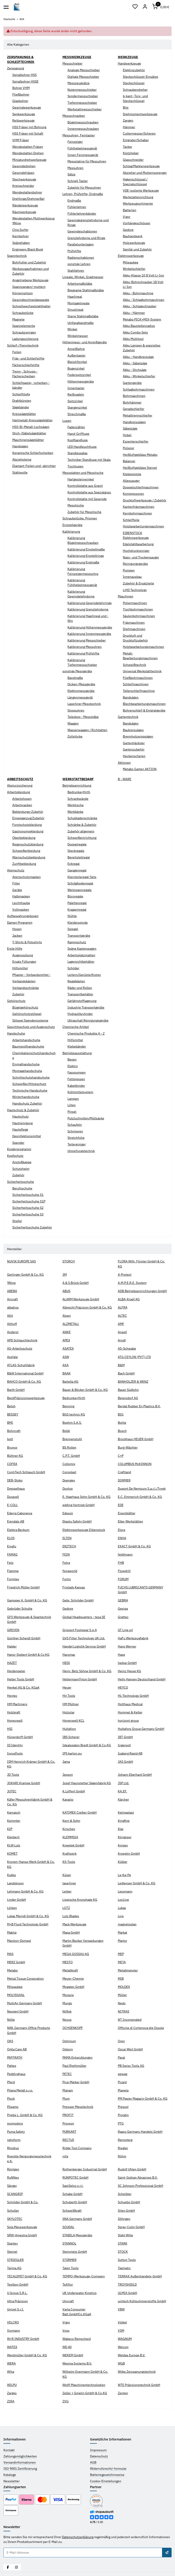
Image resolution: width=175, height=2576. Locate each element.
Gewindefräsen (23, 173)
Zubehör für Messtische (84, 512)
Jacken (17, 935)
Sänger (12, 2186)
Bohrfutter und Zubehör (29, 262)
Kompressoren (133, 494)
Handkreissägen (134, 422)
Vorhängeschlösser (136, 223)
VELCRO (13, 2322)
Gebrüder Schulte (19, 1608)
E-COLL (12, 1505)
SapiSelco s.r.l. (72, 2186)
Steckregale (75, 851)
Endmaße (74, 200)
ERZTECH (69, 1546)
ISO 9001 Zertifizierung (20, 2468)
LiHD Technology (135, 590)
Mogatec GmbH (73, 1987)
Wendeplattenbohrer (27, 192)
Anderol (12, 1332)
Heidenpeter (16, 1671)
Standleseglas (77, 453)
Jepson (67, 1775)
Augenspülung (22, 955)
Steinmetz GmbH (74, 2252)
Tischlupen (75, 466)
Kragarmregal (76, 909)
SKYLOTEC (14, 2219)
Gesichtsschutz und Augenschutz (31, 1027)
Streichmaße (76, 414)
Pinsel (71, 1112)
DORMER (124, 1480)
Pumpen (129, 570)
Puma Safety (16, 2132)
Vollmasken (20, 909)
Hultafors (69, 1729)
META (122, 1962)
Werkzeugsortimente (138, 203)
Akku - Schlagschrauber (139, 306)
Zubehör (18, 994)
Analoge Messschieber (83, 70)
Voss (65, 2330)
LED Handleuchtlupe (82, 447)
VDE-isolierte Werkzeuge (141, 190)
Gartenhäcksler (134, 743)
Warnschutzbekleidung (28, 857)
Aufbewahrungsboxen (23, 916)
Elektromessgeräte (81, 691)
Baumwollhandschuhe (28, 1046)
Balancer (129, 461)
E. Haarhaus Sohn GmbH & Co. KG (86, 1497)
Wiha (10, 2372)
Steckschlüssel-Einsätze (140, 77)
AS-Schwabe (127, 1348)
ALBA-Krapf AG (129, 1299)
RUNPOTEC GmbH (75, 2177)
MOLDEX (124, 1987)
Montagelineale (78, 303)
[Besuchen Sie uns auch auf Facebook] (7, 2567)
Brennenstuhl (72, 1439)
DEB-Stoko (15, 1480)
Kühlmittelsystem (80, 1092)
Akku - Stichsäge (135, 370)
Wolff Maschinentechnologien (83, 2385)
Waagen (73, 723)
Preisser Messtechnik (77, 2107)
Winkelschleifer (134, 269)
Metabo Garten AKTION (140, 769)
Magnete (18, 319)
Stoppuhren (75, 710)
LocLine (123, 1900)
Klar (121, 1829)
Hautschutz (20, 1116)
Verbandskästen (24, 981)
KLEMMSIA (70, 1837)
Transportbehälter (80, 994)
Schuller (13, 2210)
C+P (121, 1456)
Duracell (13, 1497)
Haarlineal (74, 297)
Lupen (66, 421)
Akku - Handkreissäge (138, 357)
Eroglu (11, 1546)
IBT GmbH (125, 1737)
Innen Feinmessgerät (82, 155)
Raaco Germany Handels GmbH (140, 2132)
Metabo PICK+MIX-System (142, 319)
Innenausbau (132, 577)
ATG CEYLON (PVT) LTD (134, 1357)
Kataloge (9, 2475)
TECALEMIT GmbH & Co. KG (27, 2276)
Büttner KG (15, 1456)
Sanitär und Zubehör (137, 249)
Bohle (122, 1423)
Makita (11, 1932)
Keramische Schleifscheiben (32, 453)
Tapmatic (124, 2268)
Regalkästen (76, 981)
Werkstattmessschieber (84, 109)
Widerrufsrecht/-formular (108, 2468)
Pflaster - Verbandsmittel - (31, 975)
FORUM (123, 1579)
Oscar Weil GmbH (130, 2049)
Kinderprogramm (19, 1149)
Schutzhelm (20, 1169)
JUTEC (11, 1791)
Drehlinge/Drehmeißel (28, 199)
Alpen (66, 1316)
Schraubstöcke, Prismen (79, 518)
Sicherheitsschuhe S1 (28, 1195)
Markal (122, 1932)
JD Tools (13, 1775)
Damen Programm (19, 922)
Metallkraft (70, 1970)
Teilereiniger (76, 1144)
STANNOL (69, 2243)
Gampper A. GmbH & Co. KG (27, 1600)
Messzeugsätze (78, 83)
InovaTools (15, 1753)
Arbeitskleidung (18, 792)
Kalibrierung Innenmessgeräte (89, 634)
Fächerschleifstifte (25, 365)
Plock (11, 2098)
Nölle (11, 2020)
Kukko (11, 1875)
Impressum (98, 2450)
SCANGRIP (15, 2194)
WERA (11, 2363)
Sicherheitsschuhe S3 (28, 1214)
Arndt (122, 1340)
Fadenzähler (76, 427)
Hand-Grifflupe (78, 434)
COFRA (12, 1464)
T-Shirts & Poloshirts (27, 942)
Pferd (11, 2082)
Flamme (13, 1571)
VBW (121, 2309)
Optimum (69, 2041)
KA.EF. (122, 1791)
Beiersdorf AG (128, 1398)
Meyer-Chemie (73, 1978)
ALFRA (122, 1307)
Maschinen (125, 596)
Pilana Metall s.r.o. (20, 2090)
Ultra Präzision (17, 2301)
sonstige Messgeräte (77, 671)
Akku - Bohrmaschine (138, 293)
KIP (9, 1829)
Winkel (72, 329)
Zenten (123, 2393)
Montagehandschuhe (27, 1071)
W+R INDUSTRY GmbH (23, 2339)
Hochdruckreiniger (136, 551)
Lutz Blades (70, 1916)
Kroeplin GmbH (129, 1853)
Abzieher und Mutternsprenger (145, 173)
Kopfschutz (15, 1156)
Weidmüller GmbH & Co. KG (27, 2355)
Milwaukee (130, 262)
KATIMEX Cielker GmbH (79, 1812)
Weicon (123, 2347)
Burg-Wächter (128, 1447)
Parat (121, 2057)
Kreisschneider (23, 186)
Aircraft (12, 1299)
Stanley (12, 2243)
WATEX (12, 2347)
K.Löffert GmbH (73, 1791)
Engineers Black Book (27, 249)
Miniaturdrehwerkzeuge (29, 160)
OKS (10, 2041)
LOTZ (66, 1908)
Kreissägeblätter (24, 414)
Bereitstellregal (78, 857)
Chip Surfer (20, 230)
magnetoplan (127, 1924)
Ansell (122, 1332)
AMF (121, 1324)
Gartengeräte (132, 383)
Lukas (122, 1908)
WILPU (12, 2385)
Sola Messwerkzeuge (22, 2227)
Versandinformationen (19, 2462)
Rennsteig (125, 2140)
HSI (10, 1729)
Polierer (128, 448)
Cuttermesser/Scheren (139, 133)
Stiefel (17, 1221)
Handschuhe (16, 1033)
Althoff (12, 1324)
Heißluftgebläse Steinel (140, 468)
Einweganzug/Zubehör (28, 818)
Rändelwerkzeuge (25, 205)
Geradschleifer (133, 409)
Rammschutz (76, 942)
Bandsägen (131, 697)
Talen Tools (70, 2268)
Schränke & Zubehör (81, 825)
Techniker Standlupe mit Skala (89, 460)
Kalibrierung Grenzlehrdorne (87, 609)
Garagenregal (76, 870)
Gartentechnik (128, 717)
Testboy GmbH (17, 2284)
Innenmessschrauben (83, 129)
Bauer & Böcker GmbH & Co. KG (85, 1390)
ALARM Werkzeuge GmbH (80, 1299)
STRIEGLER (15, 2260)
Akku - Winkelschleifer (139, 376)
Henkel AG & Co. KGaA (23, 1687)
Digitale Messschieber (83, 77)
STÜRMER (69, 2260)
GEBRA (123, 1600)
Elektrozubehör (134, 70)
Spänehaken (21, 243)
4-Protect (124, 1274)
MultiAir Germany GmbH (24, 2003)
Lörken (12, 1908)
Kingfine (124, 1821)
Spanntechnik (17, 256)
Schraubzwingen (24, 332)
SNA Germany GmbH (77, 2219)
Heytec (12, 1696)
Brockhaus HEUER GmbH (135, 1439)
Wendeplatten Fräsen (27, 147)
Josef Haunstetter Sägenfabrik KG (86, 1783)
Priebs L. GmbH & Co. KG (25, 2115)
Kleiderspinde (77, 922)
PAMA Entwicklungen (77, 2057)
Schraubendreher (135, 90)
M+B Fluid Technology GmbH (27, 1924)
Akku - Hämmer (134, 313)
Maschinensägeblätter (28, 440)
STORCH (68, 1261)
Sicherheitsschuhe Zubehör (32, 1227)
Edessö (67, 1513)
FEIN (66, 1554)
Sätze (71, 174)
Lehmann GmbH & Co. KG (25, 1891)
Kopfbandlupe (77, 440)
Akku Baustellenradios (139, 326)
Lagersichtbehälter (80, 961)
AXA (65, 1365)
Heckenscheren (134, 756)
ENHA (122, 1538)
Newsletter (11, 2481)
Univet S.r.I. (15, 2309)
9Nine (11, 1283)
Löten (71, 1105)
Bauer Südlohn (128, 1390)
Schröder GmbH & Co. (22, 2202)
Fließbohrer (20, 94)
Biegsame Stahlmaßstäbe (85, 290)
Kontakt (9, 2450)
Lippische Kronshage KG (79, 1900)
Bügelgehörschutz (25, 1007)
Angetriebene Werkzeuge (30, 280)
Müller (122, 1995)
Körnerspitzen (22, 293)
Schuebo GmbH (129, 2202)
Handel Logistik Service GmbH (84, 1646)
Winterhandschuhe (25, 1097)
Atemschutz (15, 870)
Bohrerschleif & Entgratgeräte (144, 710)
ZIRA (10, 2401)
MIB (121, 1978)
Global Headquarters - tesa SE (83, 1617)
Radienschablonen (80, 258)
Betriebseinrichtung (76, 785)
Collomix (68, 1464)
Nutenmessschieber (82, 90)
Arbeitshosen (22, 799)
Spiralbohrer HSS (24, 75)
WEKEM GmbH (72, 2355)
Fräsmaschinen (134, 623)
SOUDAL (68, 2227)
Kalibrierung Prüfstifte (83, 653)
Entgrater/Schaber (136, 140)
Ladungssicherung (25, 339)
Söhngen (124, 2219)
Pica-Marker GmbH (75, 2082)
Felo (10, 1563)
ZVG (65, 2401)
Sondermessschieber (82, 96)
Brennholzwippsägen (138, 736)
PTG (121, 2123)
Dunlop (67, 1488)
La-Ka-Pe (124, 1875)
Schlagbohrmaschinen (138, 389)
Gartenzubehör (133, 749)
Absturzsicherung (19, 785)
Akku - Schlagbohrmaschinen (143, 300)
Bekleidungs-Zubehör (27, 812)
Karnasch (13, 1812)
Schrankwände (77, 799)
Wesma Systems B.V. (77, 2363)
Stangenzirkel (77, 407)
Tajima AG (14, 2268)
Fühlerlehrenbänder (81, 213)
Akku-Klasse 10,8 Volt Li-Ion (143, 275)
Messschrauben (73, 116)
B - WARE (124, 779)
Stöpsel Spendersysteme (30, 1020)
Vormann (13, 2330)
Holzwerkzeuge (134, 243)
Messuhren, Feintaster (78, 135)
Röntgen (13, 2169)
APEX (66, 1340)
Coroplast (69, 1472)
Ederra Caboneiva (19, 1513)
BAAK (66, 1373)
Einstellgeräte (72, 525)
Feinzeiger (75, 142)
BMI (10, 1423)
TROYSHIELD (127, 2284)
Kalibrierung (71, 531)
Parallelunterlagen (80, 244)
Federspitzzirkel (79, 375)
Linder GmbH (16, 1900)
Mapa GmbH (71, 1932)
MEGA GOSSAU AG (75, 1954)
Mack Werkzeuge (74, 1924)
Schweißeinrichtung (81, 838)
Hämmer (129, 127)
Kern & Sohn (71, 1821)
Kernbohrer (20, 236)
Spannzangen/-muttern (29, 287)
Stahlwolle (20, 472)
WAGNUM (125, 2339)
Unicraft (68, 2301)
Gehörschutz (16, 1001)
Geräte (17, 890)
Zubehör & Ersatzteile (138, 583)
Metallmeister (128, 1970)
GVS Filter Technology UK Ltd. (83, 1638)
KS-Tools (68, 1862)
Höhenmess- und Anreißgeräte (84, 342)
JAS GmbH (125, 1762)
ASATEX (68, 1348)
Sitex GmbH (126, 2210)
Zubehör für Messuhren (84, 187)
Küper (66, 1875)
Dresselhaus (16, 1488)
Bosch (122, 1431)
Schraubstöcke (22, 313)
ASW (65, 1357)
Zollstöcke (74, 736)
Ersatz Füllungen (24, 961)
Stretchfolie (76, 1138)
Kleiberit (13, 1837)
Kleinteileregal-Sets (81, 877)
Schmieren (75, 1131)
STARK (122, 2243)
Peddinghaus (16, 2074)
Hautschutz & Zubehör (23, 1110)
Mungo (67, 2003)
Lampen (73, 1099)
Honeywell (15, 1720)
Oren (121, 2041)
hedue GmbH (127, 1663)
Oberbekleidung (23, 838)
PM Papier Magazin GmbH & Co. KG (142, 2098)
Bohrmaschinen (134, 396)
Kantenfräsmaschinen (138, 507)
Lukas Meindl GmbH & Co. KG (28, 1916)
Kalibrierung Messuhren (84, 647)
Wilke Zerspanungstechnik (137, 2372)
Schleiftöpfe (21, 394)
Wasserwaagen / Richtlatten (87, 730)
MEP (121, 1954)
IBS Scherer (71, 1737)
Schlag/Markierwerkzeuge (141, 166)
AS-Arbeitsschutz (19, 1348)
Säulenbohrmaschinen (139, 616)
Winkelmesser (77, 336)
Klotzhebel (131, 153)
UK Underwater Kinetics (79, 2293)
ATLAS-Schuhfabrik (21, 1365)
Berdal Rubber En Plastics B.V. (139, 1406)
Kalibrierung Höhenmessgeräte (89, 627)
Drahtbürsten (21, 401)
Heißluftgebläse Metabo (140, 455)
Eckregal (73, 864)
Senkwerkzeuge (23, 114)
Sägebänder (20, 407)
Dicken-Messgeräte (81, 684)
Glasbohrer (20, 101)
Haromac (68, 1655)
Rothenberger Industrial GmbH (84, 2169)
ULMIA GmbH (127, 2293)
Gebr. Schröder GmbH (78, 1600)
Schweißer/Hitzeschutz (29, 1084)
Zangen (128, 120)
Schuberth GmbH (74, 2202)
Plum (66, 2098)
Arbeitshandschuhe (26, 1040)
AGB (93, 2462)
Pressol (123, 2107)
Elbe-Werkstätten (130, 1521)
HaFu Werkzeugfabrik (133, 1638)
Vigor (126, 217)
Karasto (67, 1799)
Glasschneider (133, 160)
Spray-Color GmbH (131, 2227)
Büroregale (75, 896)
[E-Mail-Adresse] (82, 2552)
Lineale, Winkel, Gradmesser (82, 277)
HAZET (12, 1663)
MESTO (67, 1962)
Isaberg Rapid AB (130, 1753)
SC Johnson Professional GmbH (140, 2186)
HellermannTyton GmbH (79, 1679)
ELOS (11, 1538)
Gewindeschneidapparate (30, 300)
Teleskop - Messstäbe (83, 717)
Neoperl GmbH (17, 2011)
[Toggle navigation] (6, 6)
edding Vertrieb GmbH (78, 1505)
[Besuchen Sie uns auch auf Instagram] (16, 2567)
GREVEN (13, 1630)
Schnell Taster (77, 181)
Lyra (121, 1916)
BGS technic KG (73, 1414)
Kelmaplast (126, 1812)
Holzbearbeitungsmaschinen (143, 526)
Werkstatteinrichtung (138, 197)
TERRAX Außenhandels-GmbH (140, 2276)
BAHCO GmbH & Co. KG (24, 1381)
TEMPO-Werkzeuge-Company (83, 2276)
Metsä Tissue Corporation (25, 1978)
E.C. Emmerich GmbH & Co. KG (140, 1497)
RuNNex (13, 2177)
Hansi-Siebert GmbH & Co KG (28, 1655)
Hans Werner (127, 1646)
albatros (13, 1307)
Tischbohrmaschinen (138, 609)
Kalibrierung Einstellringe (85, 556)
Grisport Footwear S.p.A (79, 1630)
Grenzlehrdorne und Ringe (86, 238)
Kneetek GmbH (73, 1845)
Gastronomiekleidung (27, 831)
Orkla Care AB (17, 2049)
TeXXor (67, 2284)
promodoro (15, 2123)
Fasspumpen (76, 1072)
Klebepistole (132, 474)
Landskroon (15, 1883)
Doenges (68, 1480)
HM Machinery (17, 1704)
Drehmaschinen (134, 629)
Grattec (123, 1617)
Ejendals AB (15, 1521)
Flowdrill (124, 1571)
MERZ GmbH (16, 1962)
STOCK (123, 2252)
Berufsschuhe (22, 1188)
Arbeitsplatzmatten (81, 955)
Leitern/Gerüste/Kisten (84, 975)
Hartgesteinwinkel (80, 479)
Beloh (11, 1406)
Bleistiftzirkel (77, 362)
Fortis (66, 1579)
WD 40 (67, 2347)
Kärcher (123, 1799)
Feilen (16, 352)
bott (10, 1439)
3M (64, 1274)
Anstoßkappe (21, 1162)
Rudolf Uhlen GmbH (132, 2169)
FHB (121, 1563)
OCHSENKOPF (72, 2028)
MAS (10, 1954)
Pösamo (12, 2107)
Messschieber (72, 63)
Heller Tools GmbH (20, 1679)
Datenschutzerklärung (77, 2537)
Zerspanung (15, 68)
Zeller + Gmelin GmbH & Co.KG (84, 2393)
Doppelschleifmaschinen (141, 487)
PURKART (69, 2132)
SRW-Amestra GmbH (22, 2235)
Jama (66, 1762)
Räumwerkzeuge (24, 212)
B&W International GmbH (25, 1373)
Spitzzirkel (75, 401)
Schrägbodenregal (80, 883)
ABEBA (12, 1291)
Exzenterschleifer (135, 441)
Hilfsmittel (20, 968)
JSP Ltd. (123, 1783)
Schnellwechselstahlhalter (31, 306)
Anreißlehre (76, 349)
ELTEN (67, 1538)
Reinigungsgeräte (135, 564)
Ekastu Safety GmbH (77, 1521)
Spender (18, 1143)
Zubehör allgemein (80, 831)
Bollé (66, 1431)
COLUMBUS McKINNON (135, 1464)
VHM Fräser (20, 140)
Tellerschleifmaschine (139, 691)
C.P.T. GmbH (71, 1456)
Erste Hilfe (14, 948)
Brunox (12, 1447)
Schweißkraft (72, 2210)
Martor (122, 1941)
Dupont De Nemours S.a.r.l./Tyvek (142, 1488)
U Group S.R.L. (17, 2293)
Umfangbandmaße (80, 323)
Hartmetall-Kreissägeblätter (32, 420)
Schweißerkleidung (26, 851)
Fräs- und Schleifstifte (28, 358)
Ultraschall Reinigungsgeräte (87, 1020)
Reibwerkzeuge (23, 120)
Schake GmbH (72, 2194)
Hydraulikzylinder (80, 1014)
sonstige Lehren (78, 264)
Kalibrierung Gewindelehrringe (89, 603)
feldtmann (125, 1554)
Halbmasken (21, 896)
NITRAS (123, 2011)
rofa (65, 2156)
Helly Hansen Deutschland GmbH (141, 1679)
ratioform (14, 2140)
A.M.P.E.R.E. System (132, 1283)
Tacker (127, 147)
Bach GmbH (126, 1373)
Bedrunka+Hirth (78, 792)
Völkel (122, 2322)
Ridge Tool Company (77, 2148)
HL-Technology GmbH (133, 1696)
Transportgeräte (78, 935)
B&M (121, 1365)
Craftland (124, 1472)
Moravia (68, 1995)
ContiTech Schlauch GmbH (26, 1472)
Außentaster (76, 355)
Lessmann (125, 1891)
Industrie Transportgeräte (85, 1007)
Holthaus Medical (130, 1704)
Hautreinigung (22, 1123)
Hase (121, 1655)
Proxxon (68, 2123)
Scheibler (124, 2194)
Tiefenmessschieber (82, 103)
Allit (10, 1316)
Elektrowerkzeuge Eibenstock (83, 1530)
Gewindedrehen (24, 166)
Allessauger (131, 481)
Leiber (67, 1891)
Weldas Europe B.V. (131, 2355)
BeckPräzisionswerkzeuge (26, 1398)
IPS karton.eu (72, 1753)
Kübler (122, 1862)
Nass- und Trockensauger (141, 557)
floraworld (69, 1571)
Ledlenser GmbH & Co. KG (136, 1883)
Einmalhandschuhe (26, 1064)
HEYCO (123, 1687)
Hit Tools (68, 1696)
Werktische (75, 805)
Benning (68, 1406)
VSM (121, 2330)
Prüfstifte (74, 251)
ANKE (66, 1332)
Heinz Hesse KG (129, 1671)
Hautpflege (20, 1129)
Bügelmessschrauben (82, 122)
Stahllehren (75, 271)
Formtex (13, 1579)
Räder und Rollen (79, 988)
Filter (16, 883)
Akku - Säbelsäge (135, 363)
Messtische (75, 505)
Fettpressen (76, 1079)
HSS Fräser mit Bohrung (29, 127)
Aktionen (124, 763)
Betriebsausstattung (77, 1053)
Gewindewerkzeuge (26, 107)
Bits (126, 107)
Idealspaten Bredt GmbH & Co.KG (86, 1745)
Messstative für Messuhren (86, 161)
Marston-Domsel (19, 1941)
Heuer (66, 1687)
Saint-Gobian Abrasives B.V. (138, 2177)
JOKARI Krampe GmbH (23, 1783)
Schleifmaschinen (136, 684)
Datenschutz (99, 2456)
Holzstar (68, 1712)
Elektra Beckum (18, 1530)
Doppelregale (77, 844)
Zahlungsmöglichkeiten (20, 2456)
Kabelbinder (76, 1086)
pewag (122, 2074)
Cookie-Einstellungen (105, 2481)
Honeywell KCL (73, 1720)
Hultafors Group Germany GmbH (141, 1729)
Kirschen (68, 1829)
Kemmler (13, 1821)
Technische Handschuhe (29, 1090)
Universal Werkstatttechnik (142, 671)
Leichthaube (21, 903)
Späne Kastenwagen (81, 948)
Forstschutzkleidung (27, 825)
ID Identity (15, 1745)
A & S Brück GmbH (75, 1283)
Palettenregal (77, 903)
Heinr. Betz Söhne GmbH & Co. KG (86, 1671)
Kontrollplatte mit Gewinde (87, 499)
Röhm (122, 2156)
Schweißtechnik (134, 665)
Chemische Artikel (75, 1027)
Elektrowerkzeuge (131, 256)
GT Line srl (125, 1630)
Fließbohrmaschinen (138, 678)
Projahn (123, 2115)
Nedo (122, 2003)
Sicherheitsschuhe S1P (28, 1201)
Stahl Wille (125, 2235)
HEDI (66, 1663)
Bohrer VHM (21, 88)
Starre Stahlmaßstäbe (82, 316)
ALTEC (122, 1316)
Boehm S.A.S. (72, 1423)
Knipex (123, 1845)
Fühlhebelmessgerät (82, 148)
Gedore (128, 230)
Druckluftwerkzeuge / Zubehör (144, 500)
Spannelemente (23, 326)
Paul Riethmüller (74, 2066)
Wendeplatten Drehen (28, 153)
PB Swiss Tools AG (131, 2066)
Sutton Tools (127, 2260)
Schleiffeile (131, 520)
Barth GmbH (16, 1390)
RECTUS (68, 2140)
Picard (122, 2082)
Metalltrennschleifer (137, 415)
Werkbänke (75, 812)
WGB (121, 2363)
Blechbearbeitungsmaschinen (144, 704)
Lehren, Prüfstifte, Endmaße (82, 194)
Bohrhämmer (132, 402)
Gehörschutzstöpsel (26, 1014)
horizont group (128, 1720)
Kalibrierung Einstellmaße (86, 549)
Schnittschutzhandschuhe (31, 1077)
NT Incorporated (130, 2020)
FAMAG (12, 1554)
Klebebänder (76, 1046)
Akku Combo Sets (135, 332)
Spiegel (72, 929)
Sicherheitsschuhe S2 (28, 1208)
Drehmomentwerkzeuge (140, 114)
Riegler (123, 2148)
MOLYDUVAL (16, 1995)
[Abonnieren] (167, 2552)
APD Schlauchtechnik (22, 1340)
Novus (67, 2020)
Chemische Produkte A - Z (86, 1033)
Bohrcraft (14, 1431)
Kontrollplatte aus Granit (85, 486)
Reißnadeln (75, 394)
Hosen (17, 929)
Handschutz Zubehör (27, 1103)
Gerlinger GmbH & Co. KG (25, 1274)
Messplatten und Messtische (82, 473)
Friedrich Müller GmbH (23, 1587)
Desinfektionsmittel (26, 1136)
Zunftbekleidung (24, 864)
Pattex (11, 2066)
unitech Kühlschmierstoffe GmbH (142, 2301)
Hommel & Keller (130, 1712)
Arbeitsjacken (22, 805)
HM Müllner (70, 1704)
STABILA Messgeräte (77, 2235)
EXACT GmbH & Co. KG (134, 1546)
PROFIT (68, 2115)
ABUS (66, 1291)
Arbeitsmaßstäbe (79, 284)
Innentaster (76, 388)
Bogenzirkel (76, 368)
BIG (121, 1414)
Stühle (72, 916)
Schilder (73, 968)
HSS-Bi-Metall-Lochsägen (30, 427)
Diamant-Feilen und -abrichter (34, 466)
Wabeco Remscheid (76, 2339)
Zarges (12, 2393)
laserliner (69, 1883)
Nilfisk (67, 2011)
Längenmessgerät (80, 697)
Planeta (123, 2090)
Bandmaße (75, 678)
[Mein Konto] (145, 7)
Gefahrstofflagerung (81, 1001)
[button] (135, 7)
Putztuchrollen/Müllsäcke (85, 1118)
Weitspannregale (79, 890)
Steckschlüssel (133, 83)
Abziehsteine (21, 459)
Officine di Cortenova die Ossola (141, 2028)
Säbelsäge (130, 428)
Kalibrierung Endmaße (83, 562)
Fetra (66, 1563)
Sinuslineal (75, 310)
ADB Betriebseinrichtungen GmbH (142, 1291)
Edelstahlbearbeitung (138, 544)
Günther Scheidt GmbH (23, 1638)
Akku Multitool (133, 339)
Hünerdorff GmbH (20, 1737)
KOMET (12, 1853)
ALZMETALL (70, 1324)
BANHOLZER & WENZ (133, 1381)
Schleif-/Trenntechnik (23, 345)
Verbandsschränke (25, 988)
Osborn (67, 2049)
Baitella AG (70, 1381)
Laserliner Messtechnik (84, 704)
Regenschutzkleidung (27, 844)
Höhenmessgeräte (80, 381)
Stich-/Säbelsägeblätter (29, 433)
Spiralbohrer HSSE (25, 81)
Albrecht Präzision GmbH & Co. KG (87, 1307)
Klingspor (124, 1837)
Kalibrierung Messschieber (86, 640)
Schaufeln (74, 1125)
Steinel (12, 2252)
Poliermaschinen (135, 603)
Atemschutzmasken (26, 877)
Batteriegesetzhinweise (107, 2475)
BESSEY (12, 1414)
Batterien (129, 210)
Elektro (72, 1066)
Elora (121, 1530)
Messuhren (75, 168)
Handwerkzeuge (129, 63)
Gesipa (123, 1608)
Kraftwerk (69, 1853)
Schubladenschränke (82, 818)
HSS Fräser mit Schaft (27, 133)
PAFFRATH (14, 2057)
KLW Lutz (13, 1845)
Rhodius (13, 2148)
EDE (121, 1505)
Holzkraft (13, 1712)
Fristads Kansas (73, 1587)
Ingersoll (124, 1745)
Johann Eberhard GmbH (135, 1775)
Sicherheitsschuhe (20, 1182)
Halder (12, 1646)
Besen (72, 1059)
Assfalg (12, 1357)
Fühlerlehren (76, 207)
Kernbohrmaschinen (137, 513)
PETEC (67, 2074)
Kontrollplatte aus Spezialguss (89, 492)
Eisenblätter (126, 1513)
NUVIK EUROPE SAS (21, 1261)
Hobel (127, 435)
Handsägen (20, 446)
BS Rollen (69, 1447)
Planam (67, 2090)
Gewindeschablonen (82, 231)
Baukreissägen (133, 730)
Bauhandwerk (132, 236)
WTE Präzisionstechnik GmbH (139, 2385)
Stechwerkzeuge (24, 179)
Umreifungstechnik (81, 1151)
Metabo (12, 1970)
